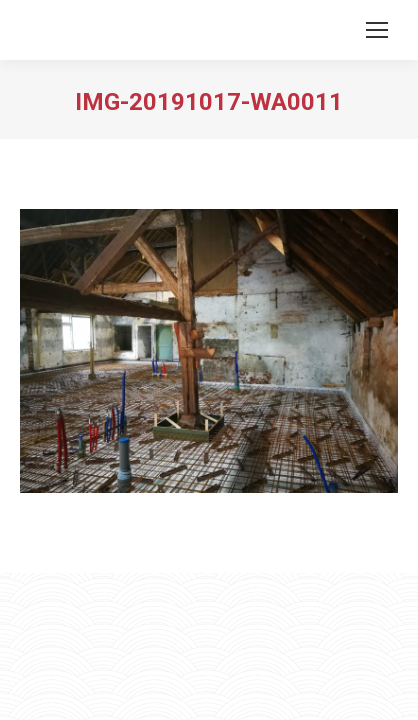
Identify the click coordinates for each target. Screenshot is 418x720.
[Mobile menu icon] (377, 30)
